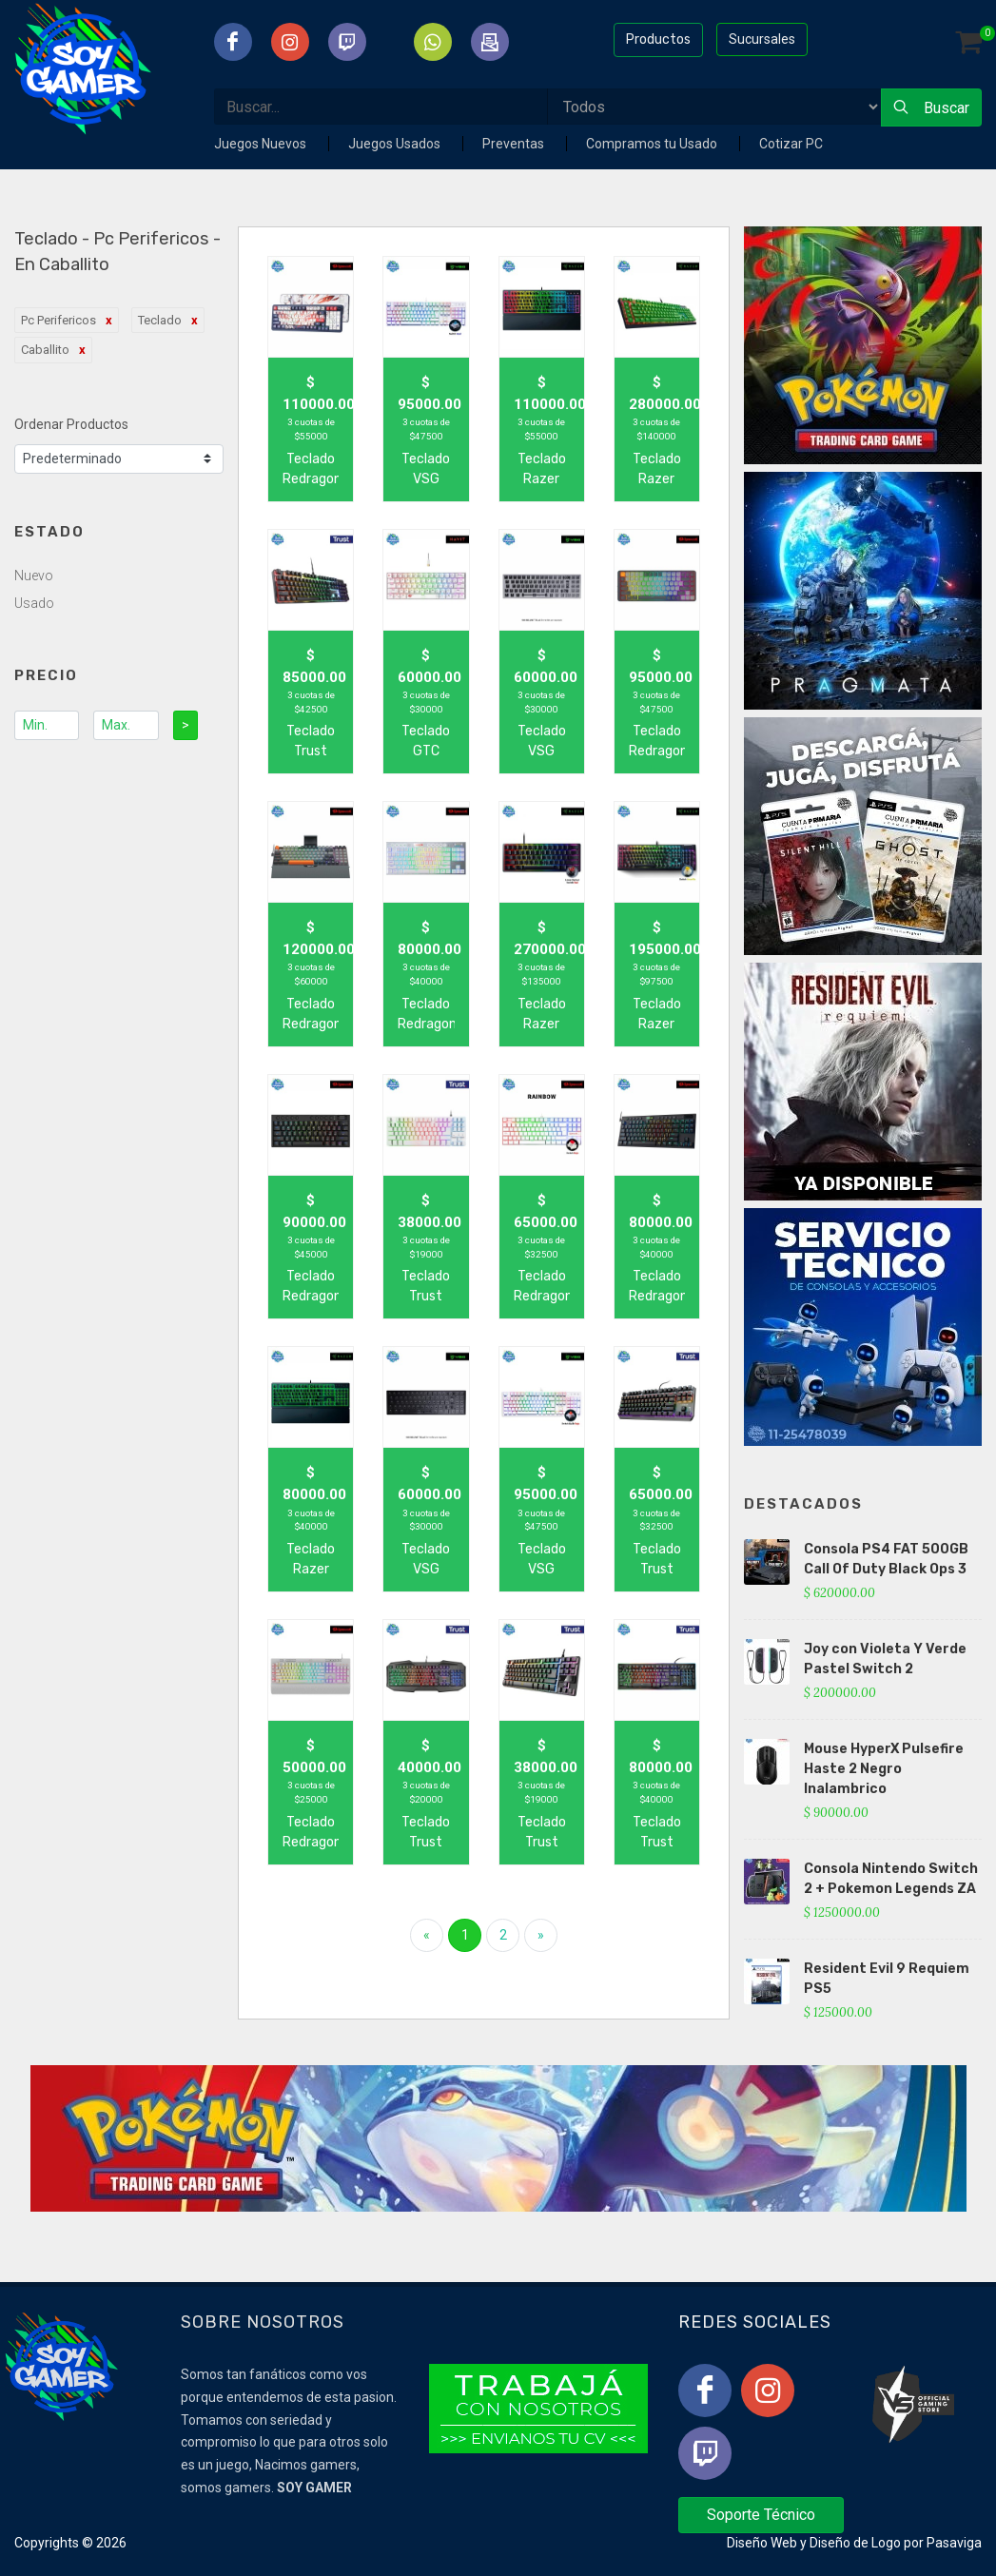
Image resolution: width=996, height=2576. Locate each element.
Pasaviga (954, 2542)
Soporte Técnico (761, 2515)
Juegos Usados (395, 143)
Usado (34, 603)
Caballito (45, 349)
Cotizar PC (791, 143)
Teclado (160, 320)
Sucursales (762, 39)
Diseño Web (762, 2542)
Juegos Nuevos (261, 143)
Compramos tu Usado (653, 143)
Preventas (514, 143)
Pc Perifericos (58, 320)
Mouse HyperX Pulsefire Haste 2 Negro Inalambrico (884, 1769)
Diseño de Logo (855, 2542)
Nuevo (33, 575)
